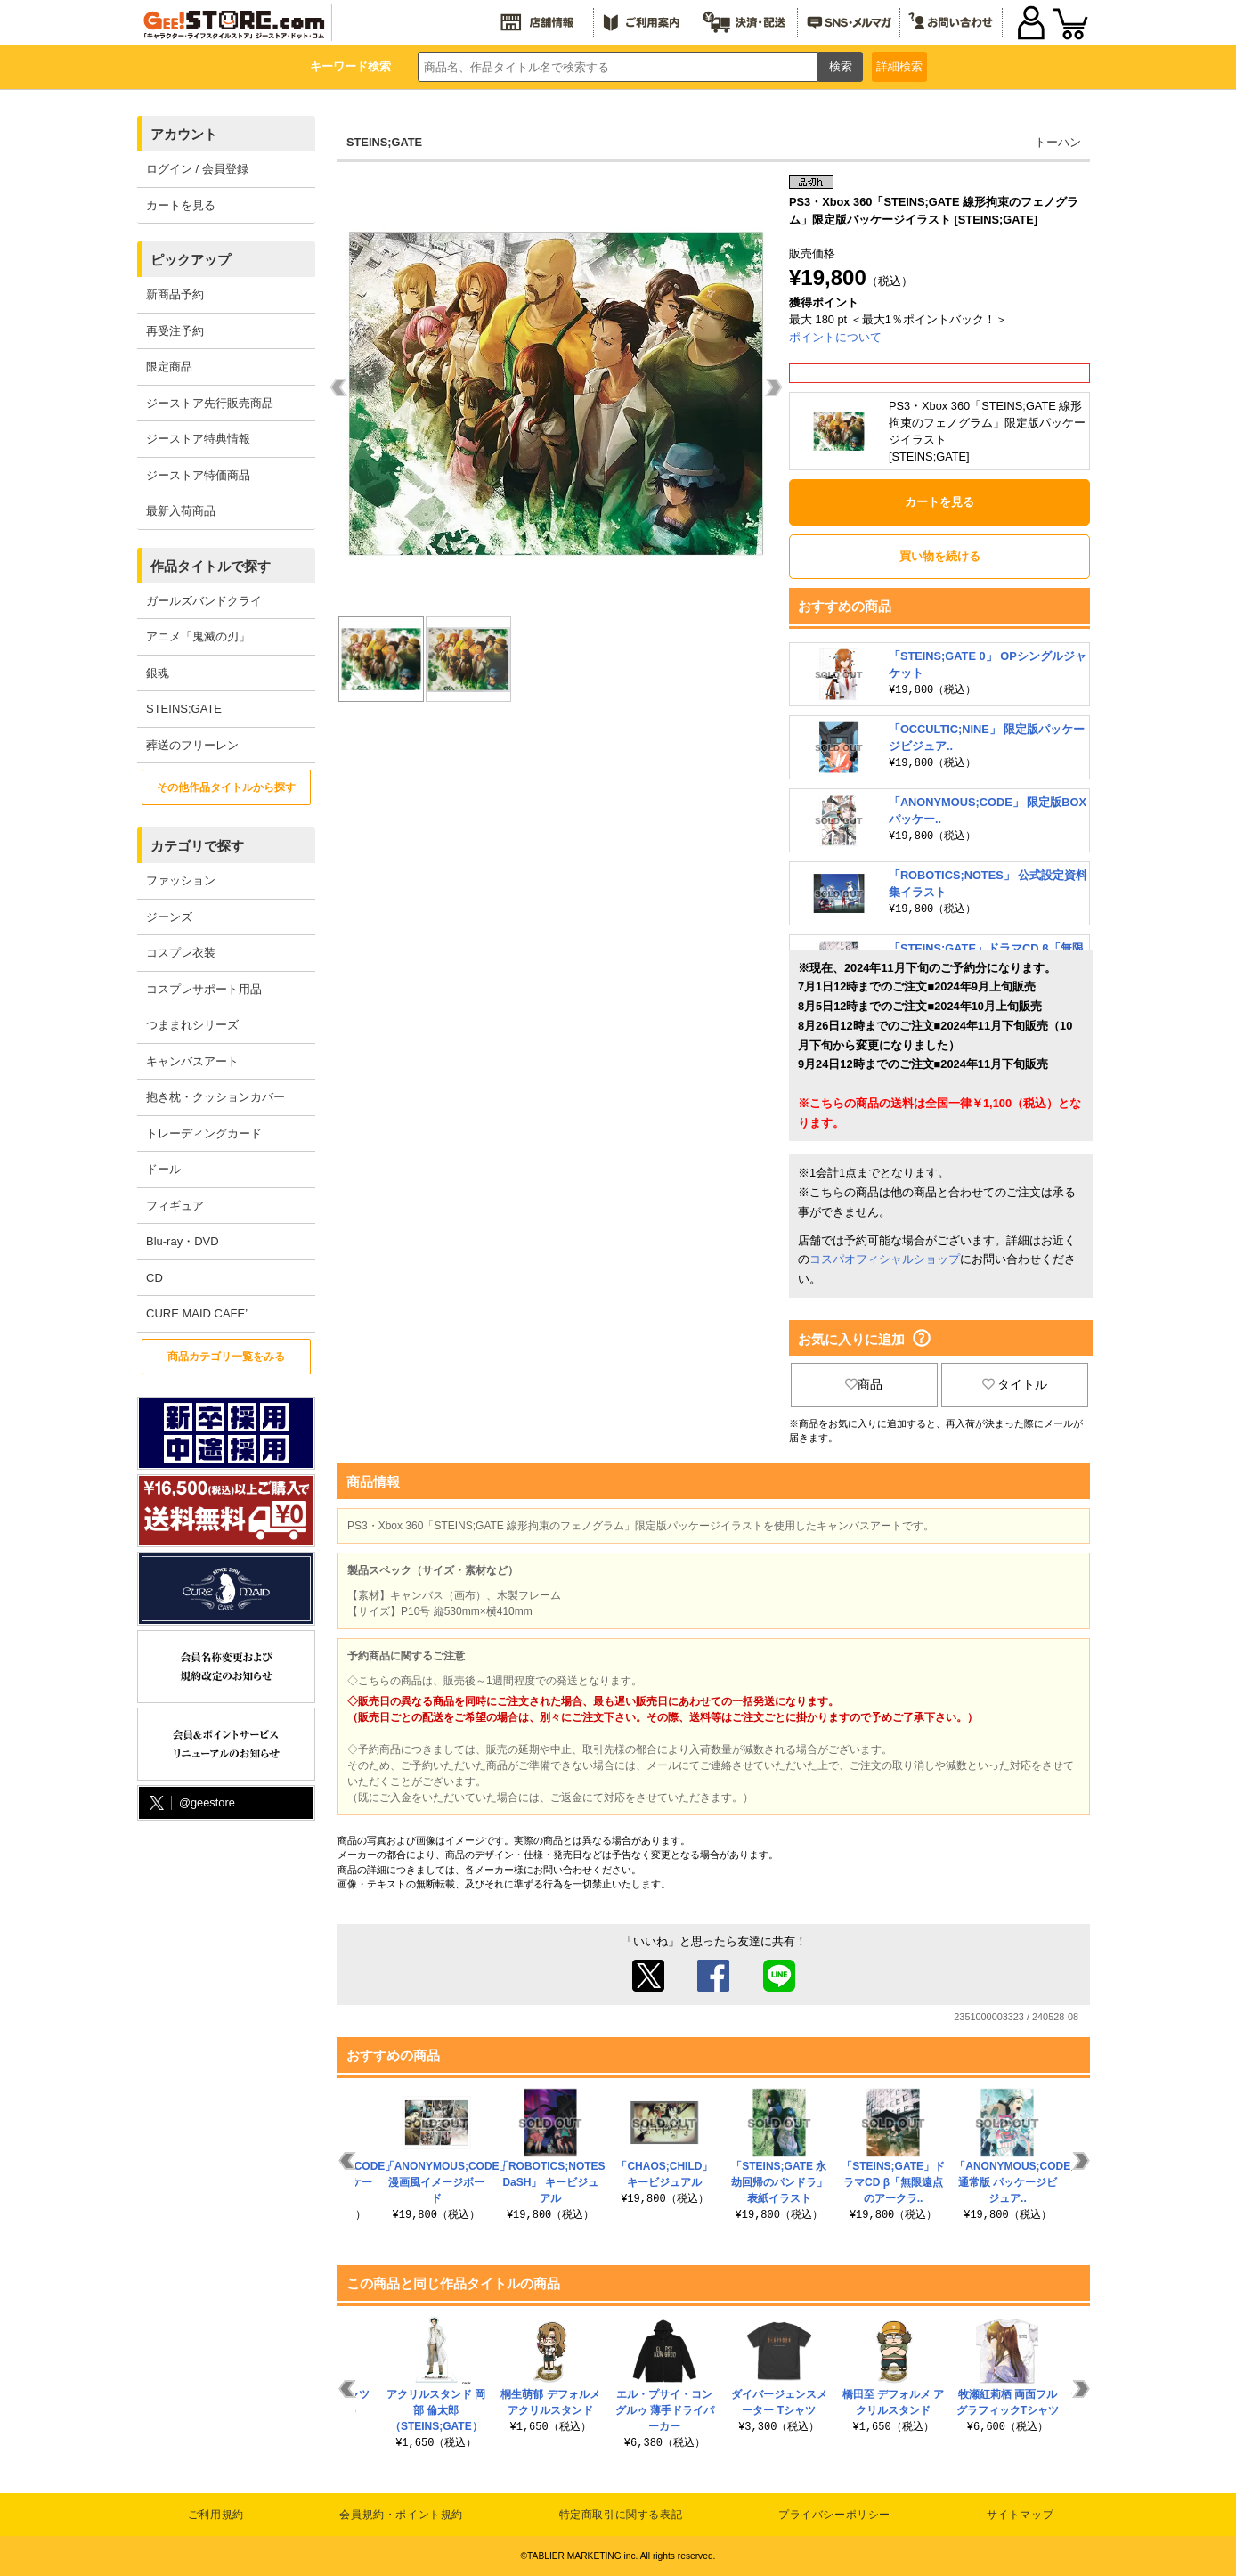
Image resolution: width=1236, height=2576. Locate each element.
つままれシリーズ (192, 1024)
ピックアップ (190, 259)
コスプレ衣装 (180, 952)
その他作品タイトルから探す (226, 787)
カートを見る (180, 205)
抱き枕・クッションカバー (215, 1097)
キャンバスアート (192, 1061)
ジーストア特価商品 (198, 475)
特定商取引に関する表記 (621, 2514)
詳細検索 (899, 66)
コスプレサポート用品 (204, 989)
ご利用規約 (216, 2514)
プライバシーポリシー (834, 2514)
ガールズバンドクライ (204, 600)
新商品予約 (175, 294)
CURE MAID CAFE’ (197, 1313)
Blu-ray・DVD (182, 1241)
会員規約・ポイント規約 (401, 2514)
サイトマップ (1020, 2514)
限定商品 (169, 366)
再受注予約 (175, 331)
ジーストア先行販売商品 (209, 403)
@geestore (190, 1803)
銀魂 (157, 673)
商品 (863, 1384)
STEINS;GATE (184, 708)
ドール (163, 1169)
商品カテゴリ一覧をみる (226, 1356)
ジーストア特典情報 (198, 438)
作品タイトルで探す (210, 566)
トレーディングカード (204, 1133)
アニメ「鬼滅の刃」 (198, 636)
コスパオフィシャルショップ (884, 1259)
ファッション (180, 880)
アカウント (183, 134)
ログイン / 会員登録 (197, 168)
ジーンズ (169, 917)
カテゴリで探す (197, 845)
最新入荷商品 (180, 511)
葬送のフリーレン (192, 745)
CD (154, 1277)
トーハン (1058, 142)
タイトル (1015, 1384)
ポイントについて (835, 337)
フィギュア (175, 1205)
